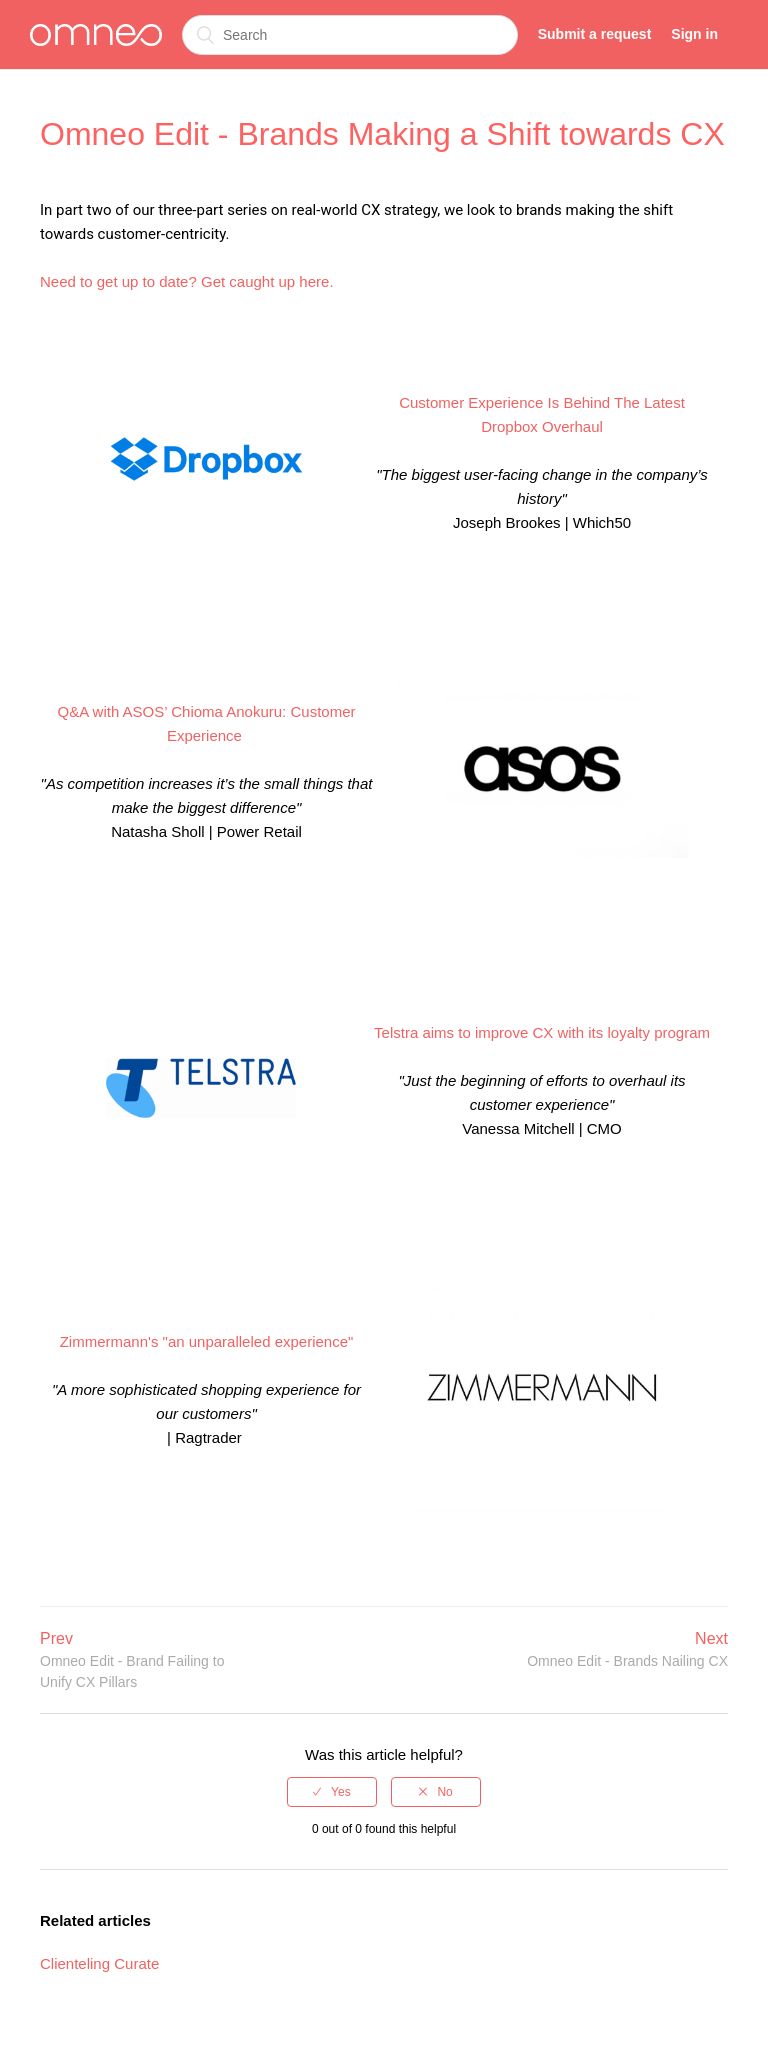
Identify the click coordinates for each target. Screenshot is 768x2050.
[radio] (332, 1792)
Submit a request (595, 34)
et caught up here (271, 281)
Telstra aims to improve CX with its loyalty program (542, 1032)
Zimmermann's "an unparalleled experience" (207, 1341)
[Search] (350, 35)
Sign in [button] (694, 34)
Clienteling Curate (99, 1963)
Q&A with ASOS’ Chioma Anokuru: (172, 711)
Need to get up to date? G (126, 281)
